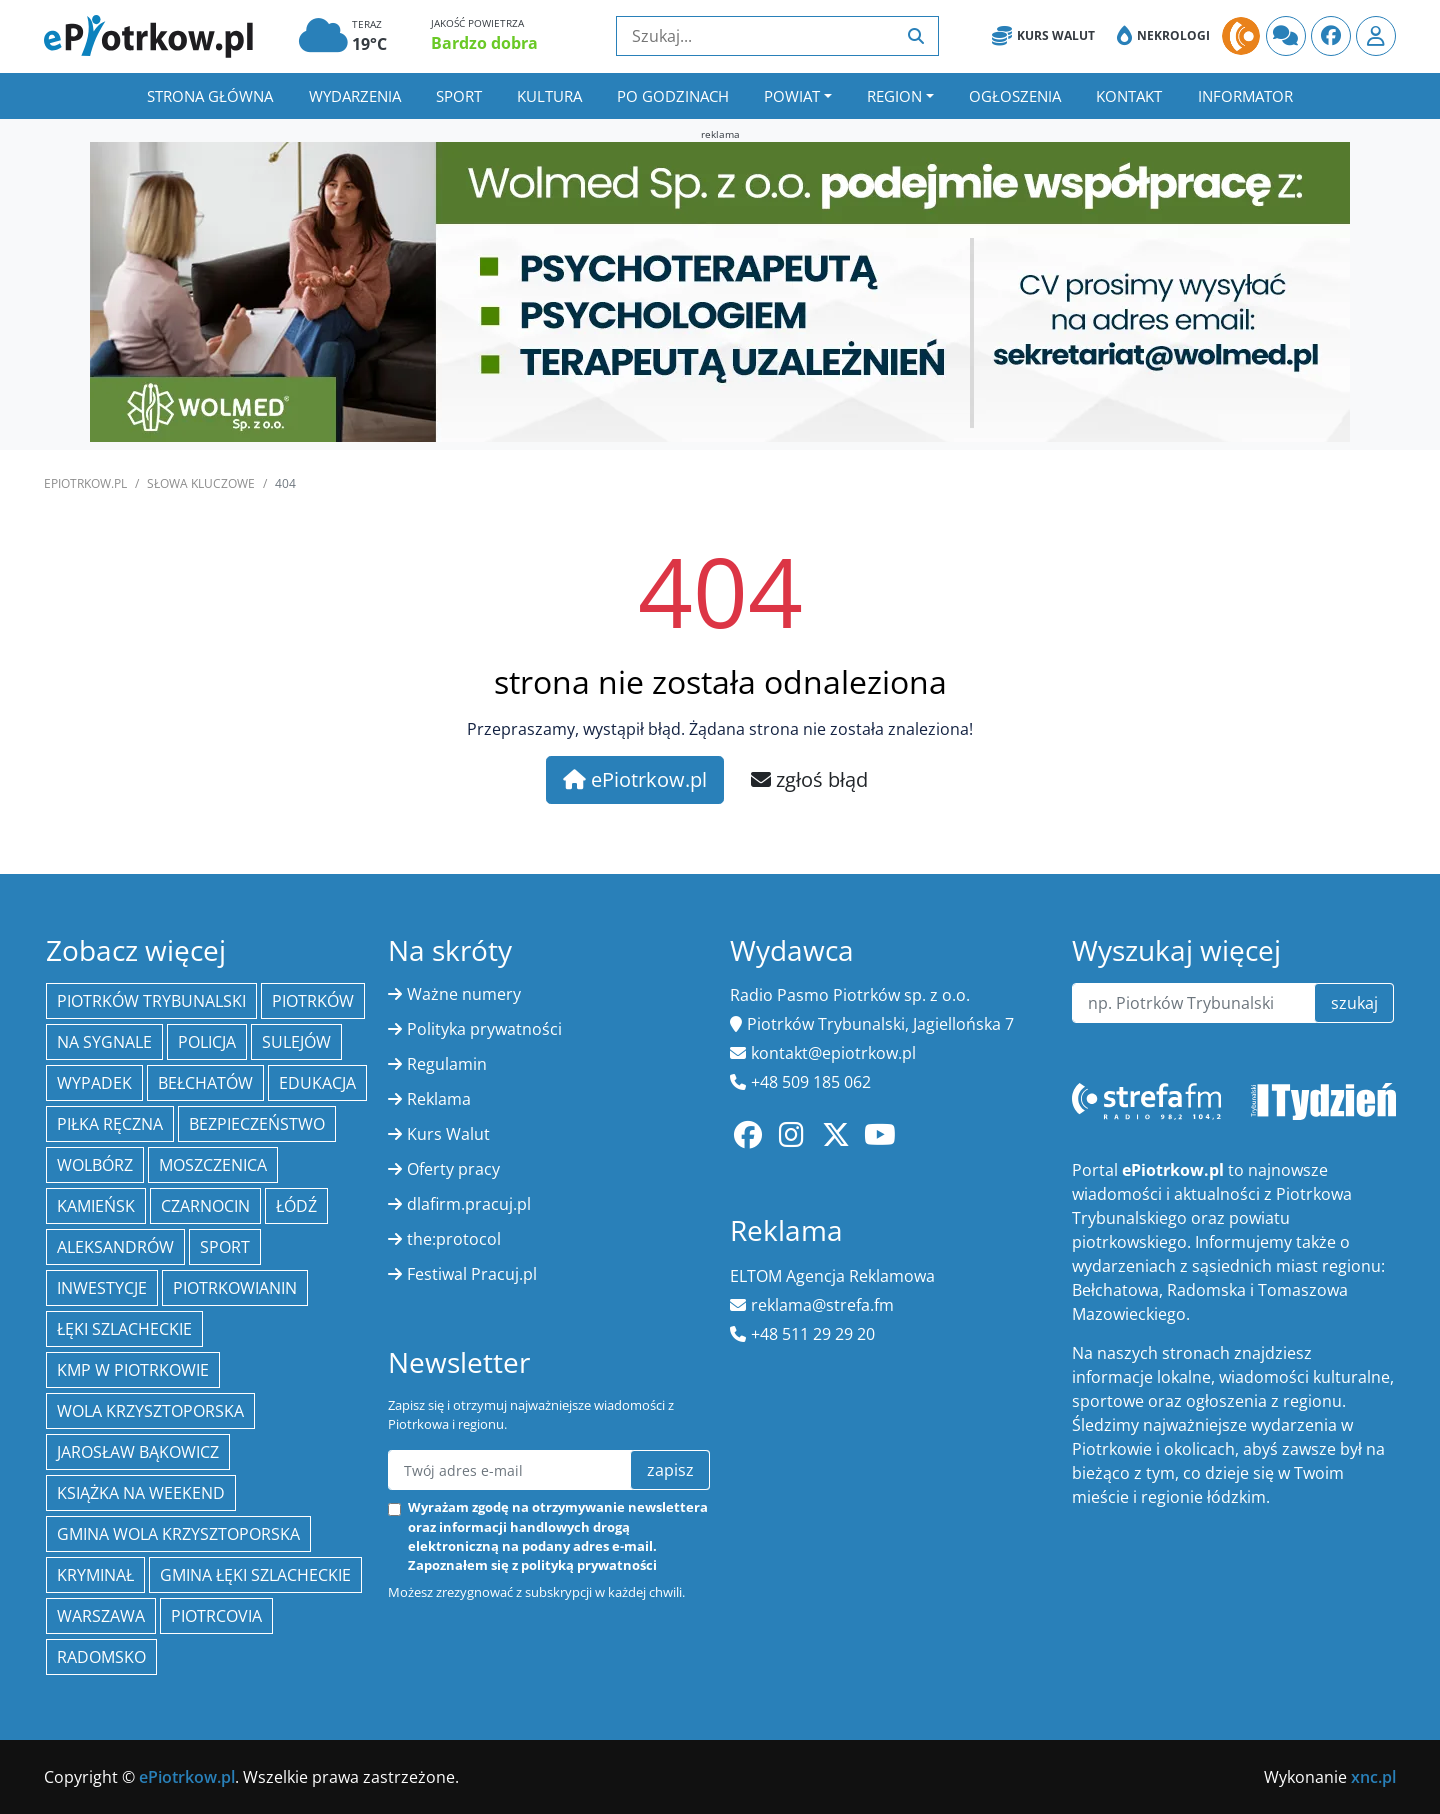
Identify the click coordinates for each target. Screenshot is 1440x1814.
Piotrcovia (216, 1616)
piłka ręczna (110, 1124)
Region (894, 96)
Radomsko (101, 1657)
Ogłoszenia (1015, 96)
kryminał (95, 1575)
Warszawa (101, 1616)
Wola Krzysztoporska (150, 1411)
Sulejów (296, 1042)
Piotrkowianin (235, 1288)
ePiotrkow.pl (85, 483)
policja (207, 1042)
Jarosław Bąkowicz (138, 1452)
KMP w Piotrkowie (133, 1370)
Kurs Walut (1043, 36)
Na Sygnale (104, 1042)
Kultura (549, 96)
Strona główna (210, 96)
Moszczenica (213, 1165)
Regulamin (447, 1064)
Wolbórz (95, 1165)
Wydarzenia (355, 96)
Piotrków (313, 1001)
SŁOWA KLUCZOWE (201, 483)
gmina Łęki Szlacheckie (255, 1575)
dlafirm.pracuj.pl (469, 1204)
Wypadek (94, 1083)
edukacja (317, 1083)
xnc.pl (1373, 1777)
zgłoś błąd (809, 779)
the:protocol (454, 1239)
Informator (1245, 96)
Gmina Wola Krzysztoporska (178, 1534)
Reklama (439, 1099)
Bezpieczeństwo (257, 1124)
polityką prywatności (589, 1565)
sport (225, 1247)
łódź (296, 1206)
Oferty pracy (453, 1169)
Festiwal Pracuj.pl (472, 1274)
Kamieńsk (96, 1206)
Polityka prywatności (484, 1029)
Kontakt (1129, 96)
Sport (459, 96)
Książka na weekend (141, 1493)
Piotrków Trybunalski (151, 1001)
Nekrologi (1163, 36)
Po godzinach (673, 96)
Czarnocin (205, 1206)
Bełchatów (205, 1083)
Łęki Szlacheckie (124, 1329)
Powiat (792, 96)
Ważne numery (464, 994)
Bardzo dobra (484, 43)
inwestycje (102, 1288)
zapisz (670, 1470)
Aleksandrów (115, 1247)
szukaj (1354, 1003)
